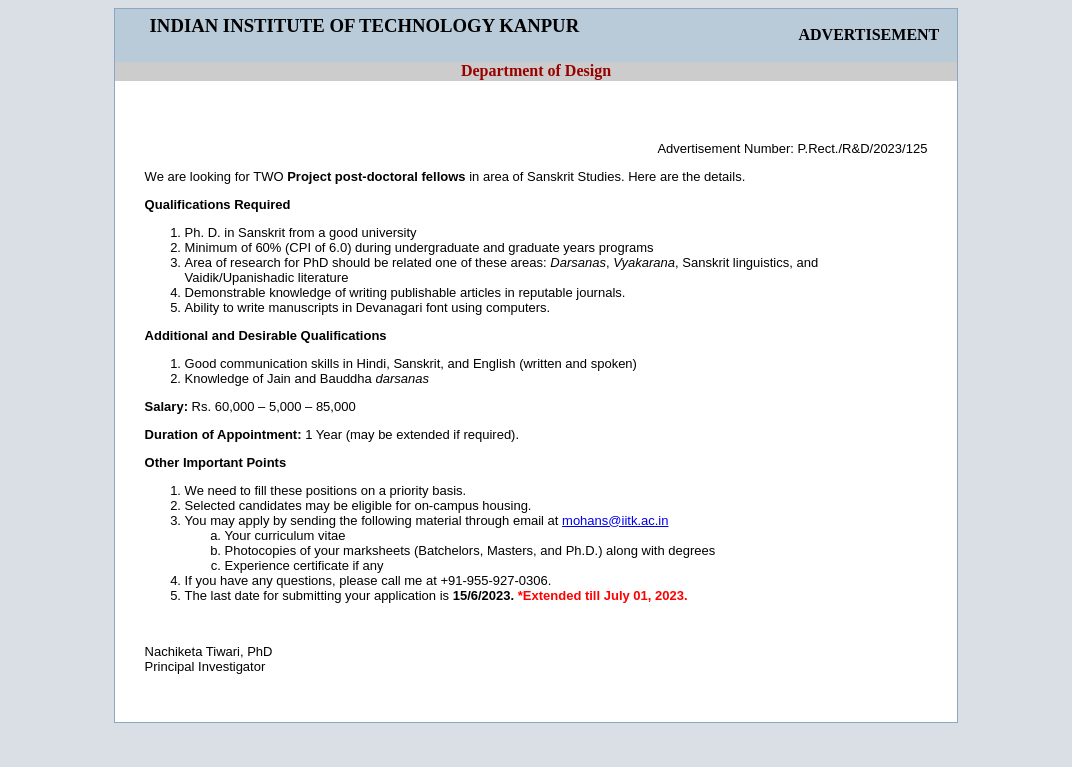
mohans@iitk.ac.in (615, 520)
